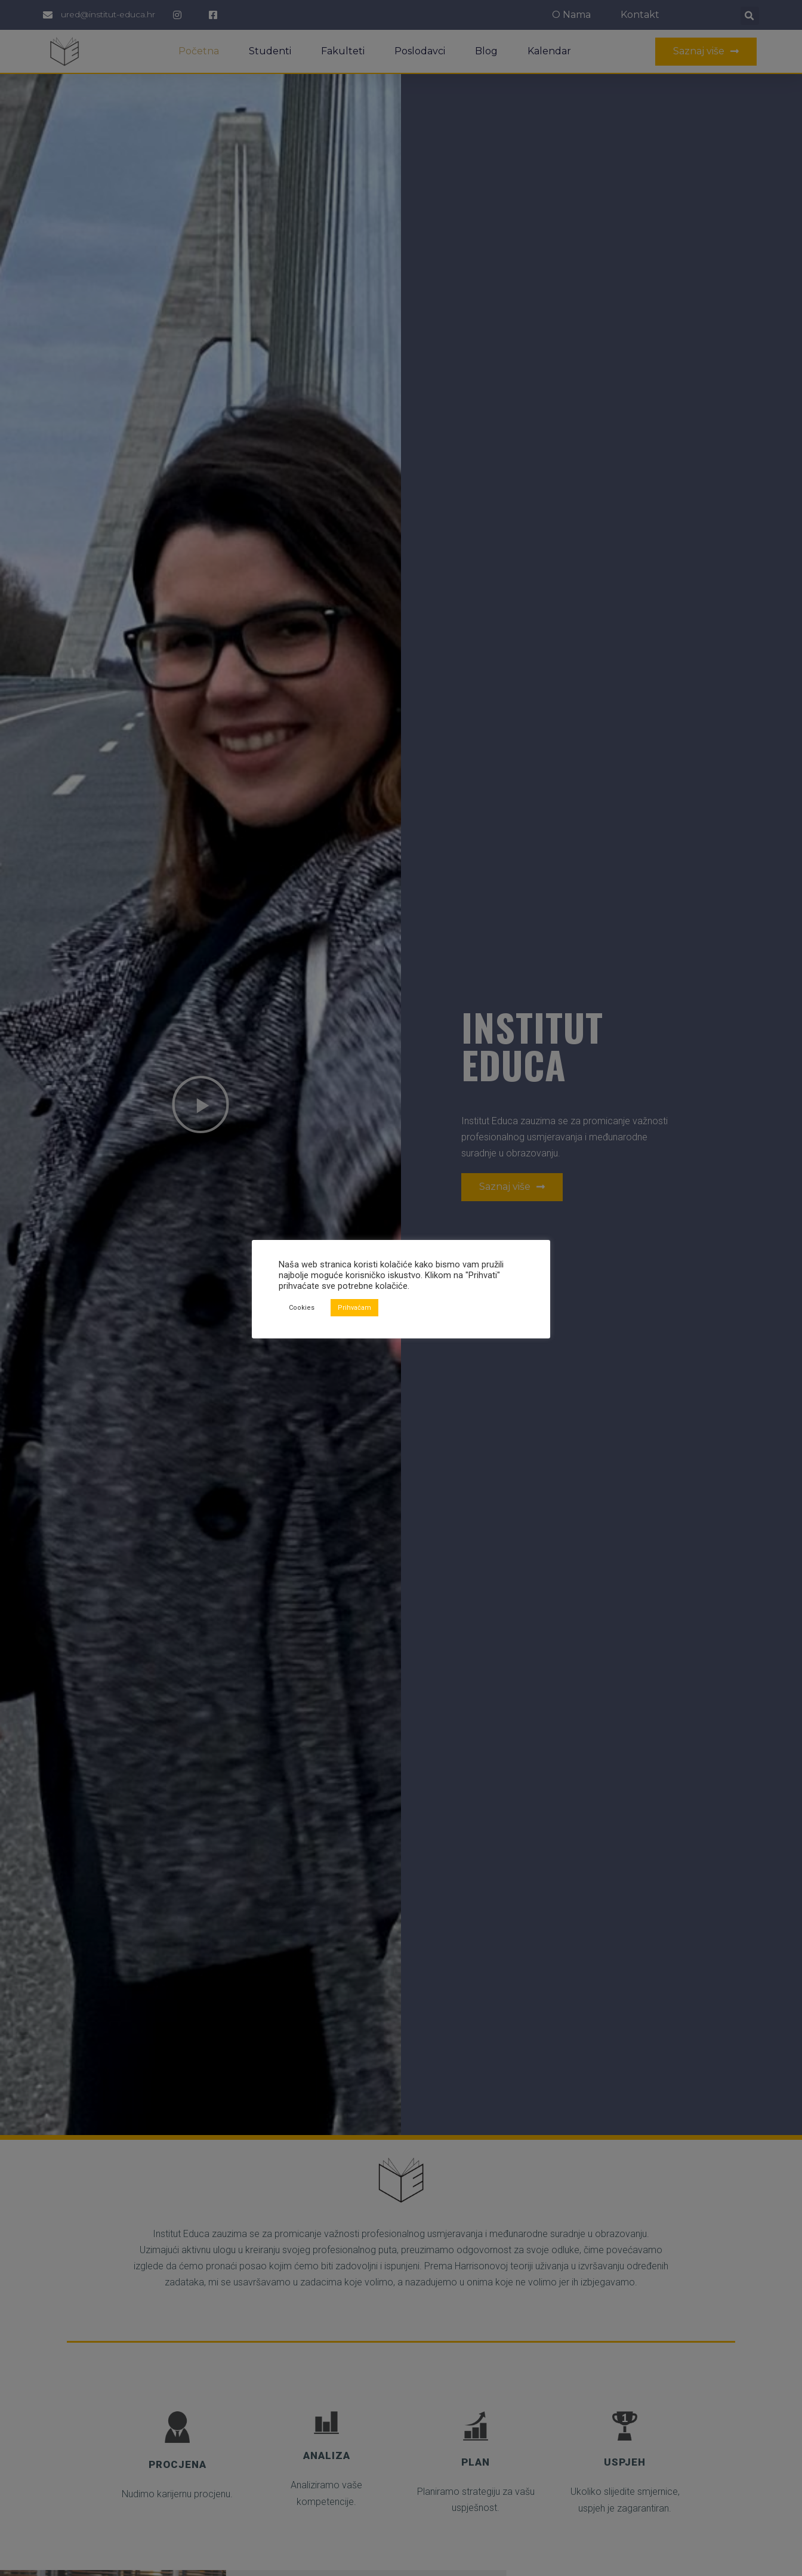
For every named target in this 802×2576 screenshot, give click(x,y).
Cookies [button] (301, 1308)
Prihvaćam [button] (354, 1308)
